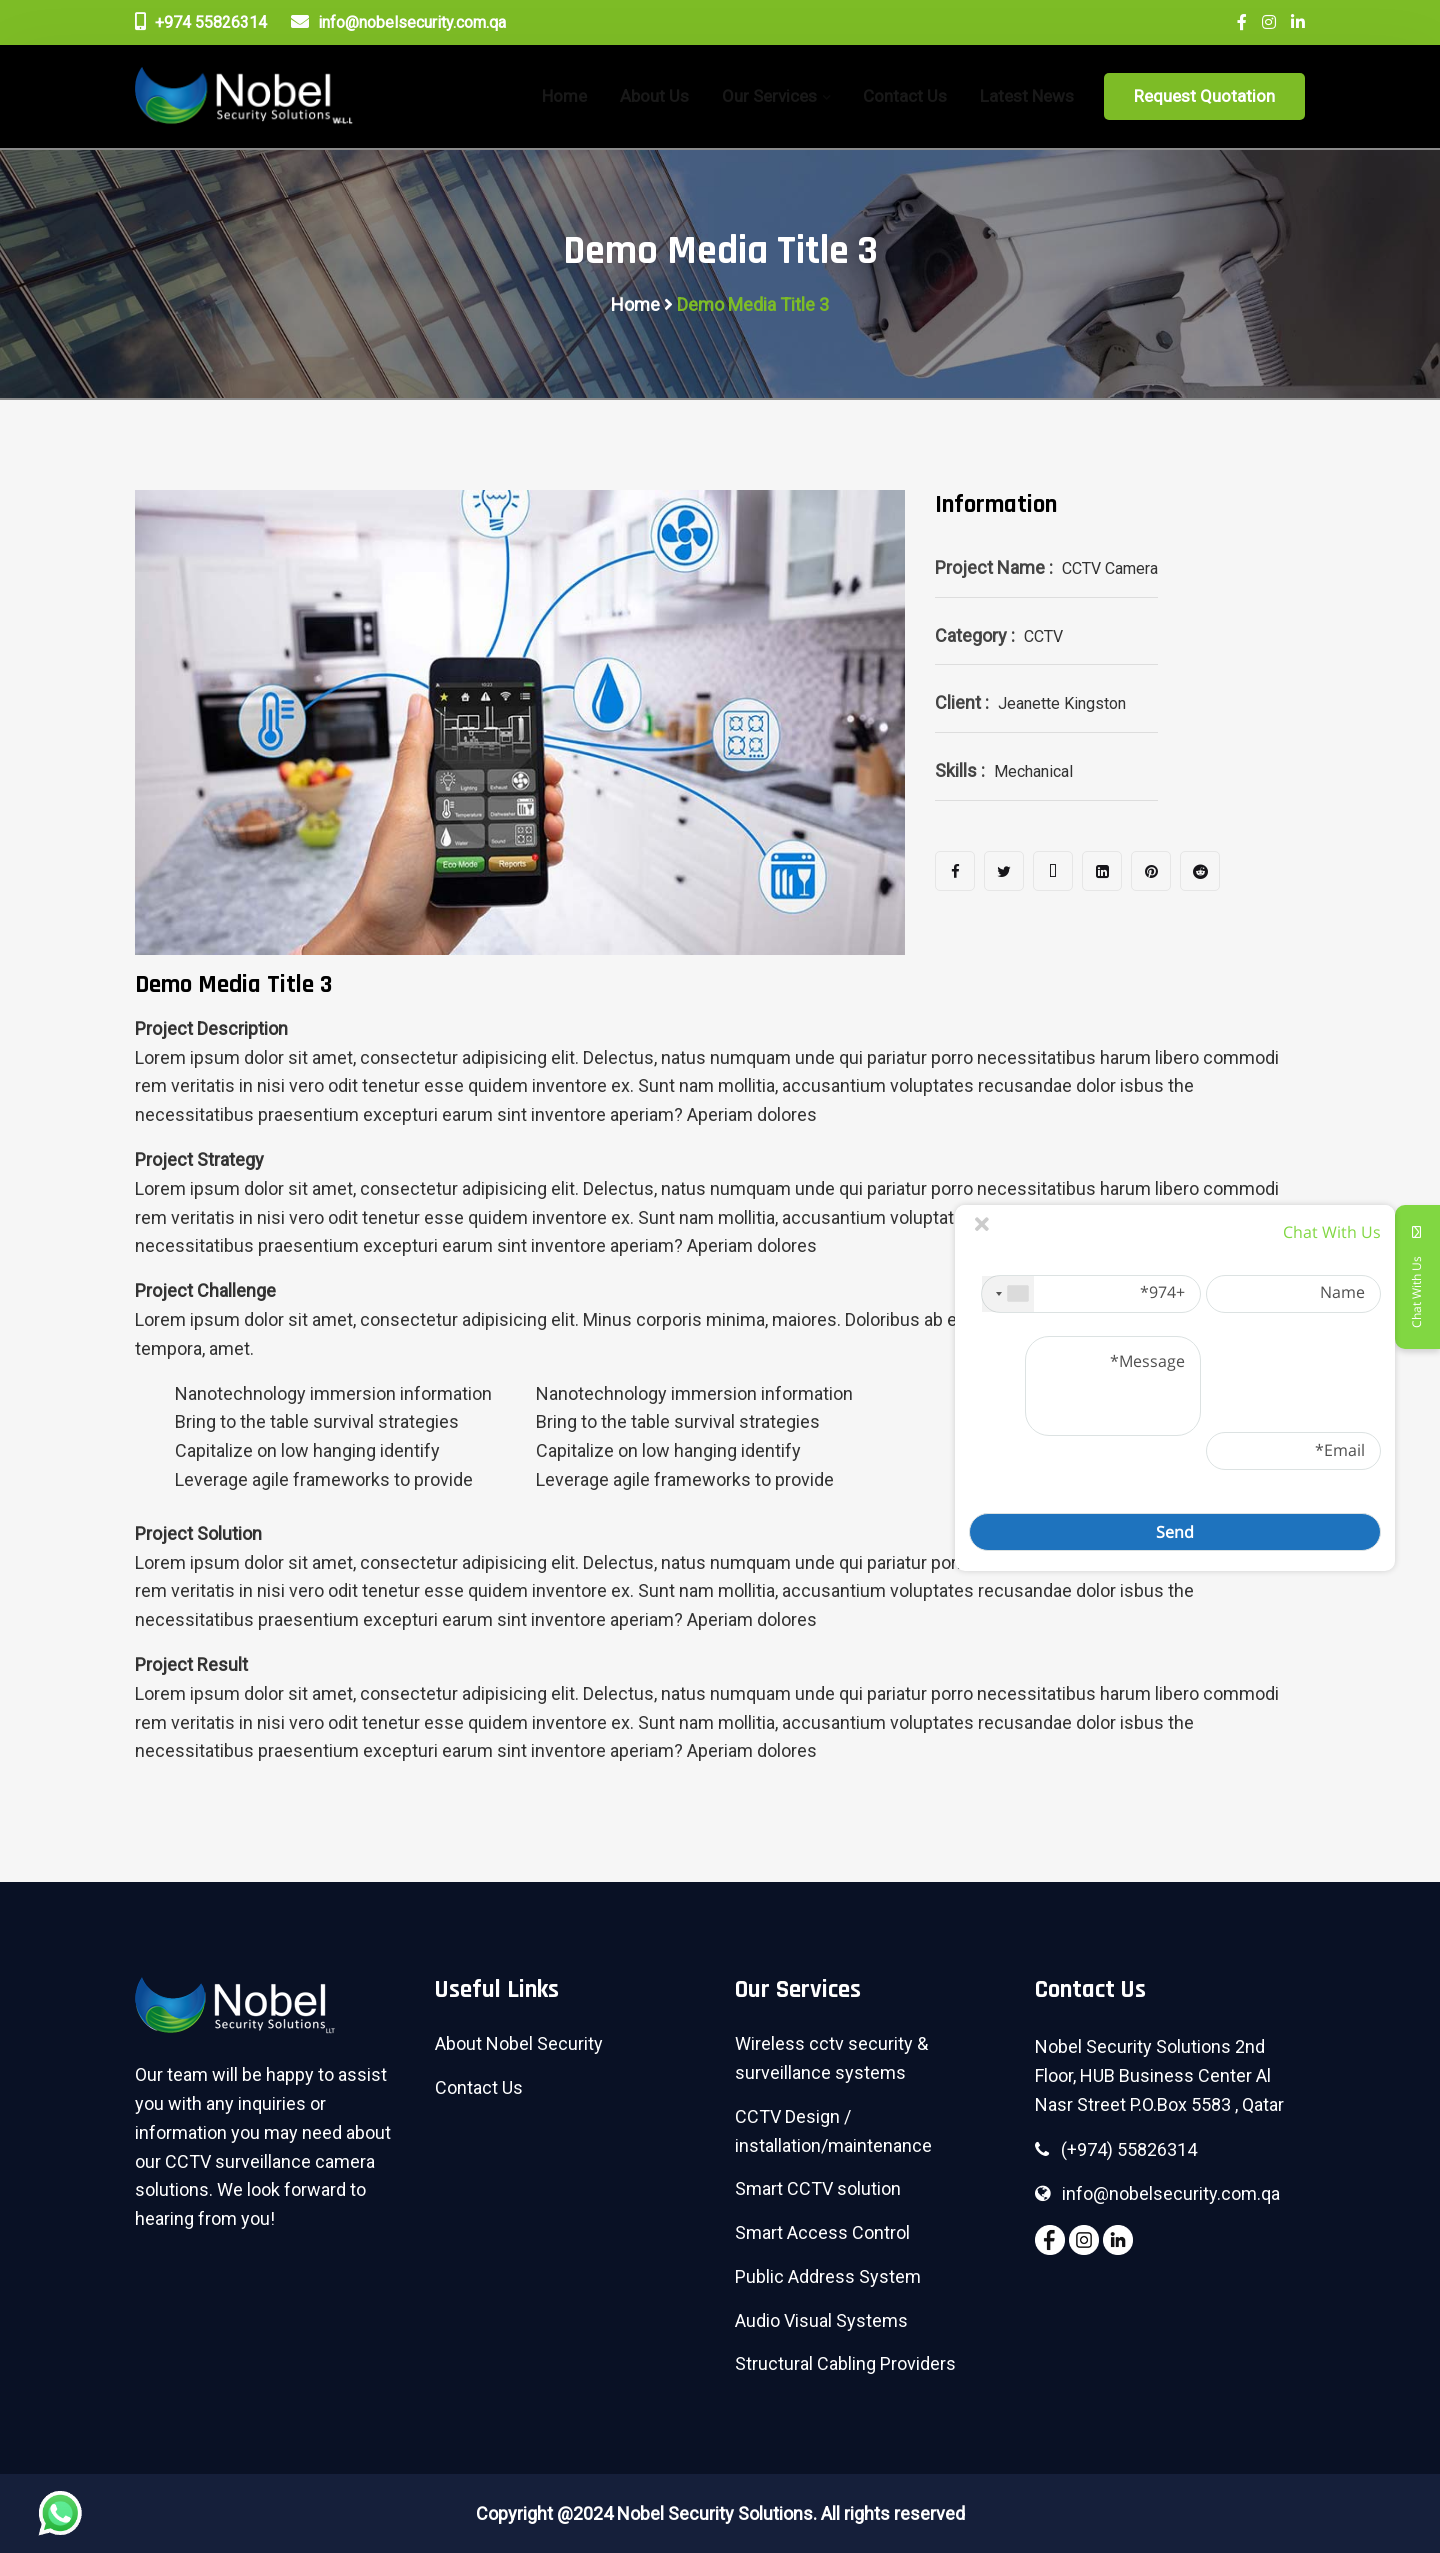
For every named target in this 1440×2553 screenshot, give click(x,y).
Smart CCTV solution (818, 2188)
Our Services (769, 96)
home (564, 96)
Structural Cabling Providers (845, 2363)
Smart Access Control (822, 2232)
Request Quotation (1204, 96)
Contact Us (905, 96)
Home (635, 304)
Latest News (1027, 96)
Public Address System (828, 2276)
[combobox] (1008, 1294)
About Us (654, 96)
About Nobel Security (519, 2043)
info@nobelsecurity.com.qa (398, 22)
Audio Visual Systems (821, 2320)
